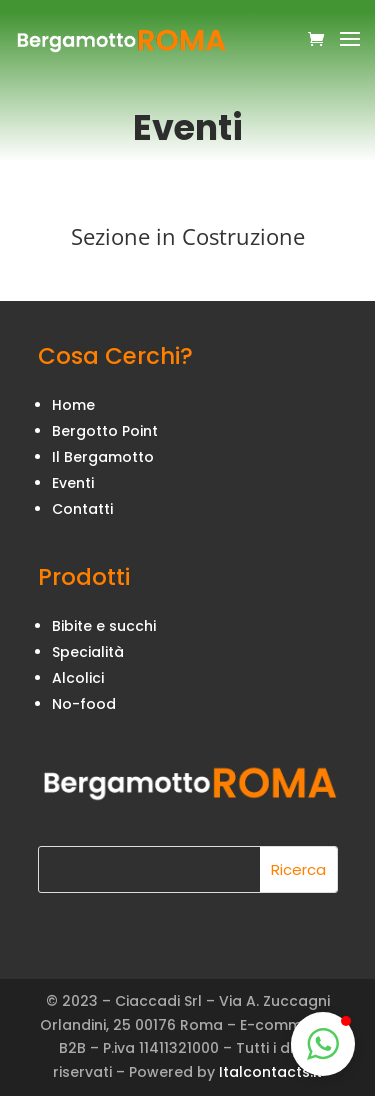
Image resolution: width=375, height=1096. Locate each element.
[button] (323, 1044)
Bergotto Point (105, 431)
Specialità (88, 652)
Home (73, 405)
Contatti (82, 509)
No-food (84, 704)
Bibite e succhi (104, 626)
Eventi (73, 483)
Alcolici (78, 678)
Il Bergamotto (103, 457)
